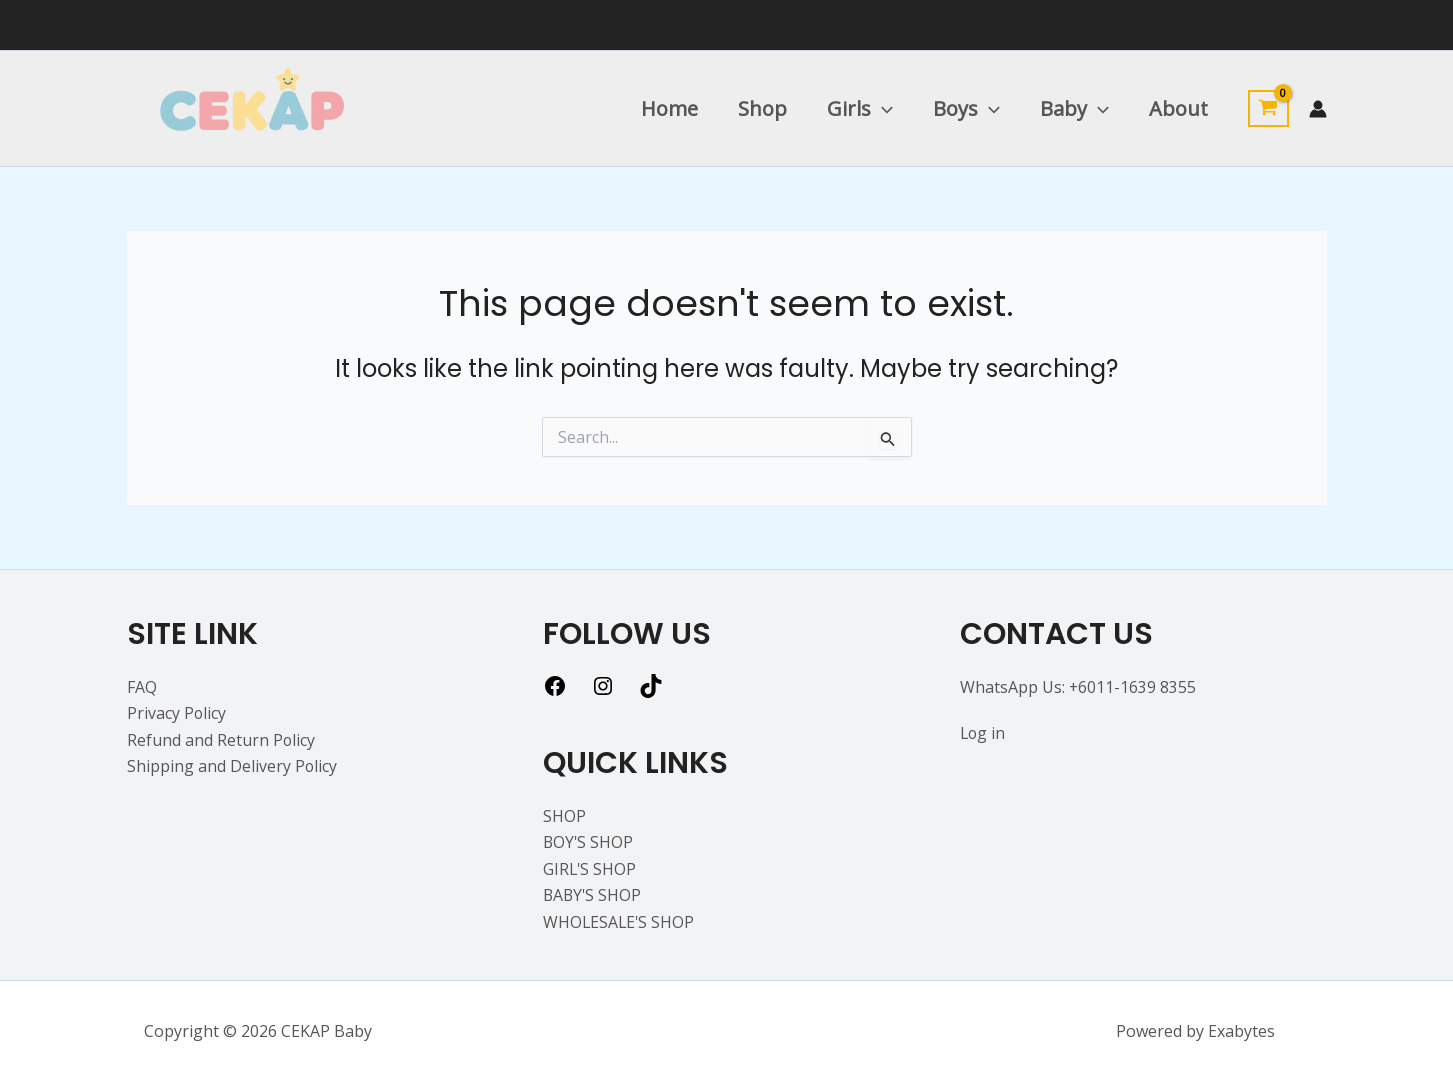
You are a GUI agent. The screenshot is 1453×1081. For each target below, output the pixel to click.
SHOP (564, 816)
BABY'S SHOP (593, 895)
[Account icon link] (1318, 109)
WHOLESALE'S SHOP (620, 922)
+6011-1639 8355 (1133, 687)
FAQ (142, 687)
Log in (983, 733)
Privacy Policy (177, 713)
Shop (762, 108)
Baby (1074, 109)
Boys (966, 109)
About (1178, 108)
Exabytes (1241, 1031)
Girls (860, 109)
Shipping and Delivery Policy (232, 766)
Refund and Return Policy (221, 740)
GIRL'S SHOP (590, 869)
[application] (882, 109)
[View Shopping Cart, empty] (1268, 109)
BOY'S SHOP (589, 842)
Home (669, 108)
